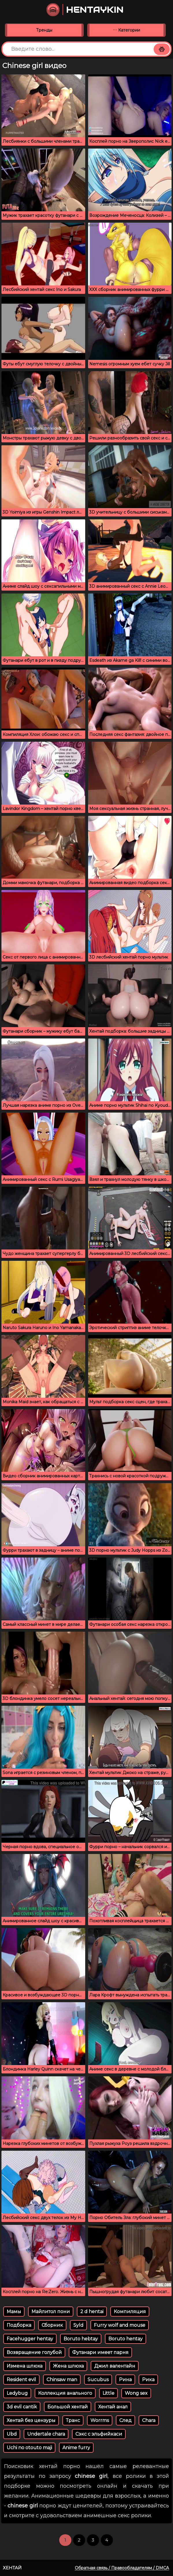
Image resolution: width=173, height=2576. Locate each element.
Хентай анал (113, 2407)
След (125, 2420)
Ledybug (17, 2393)
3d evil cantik (22, 2407)
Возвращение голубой (34, 2352)
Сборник (52, 2325)
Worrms (99, 2420)
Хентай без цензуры (31, 2420)
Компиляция (130, 2311)
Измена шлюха (24, 2366)
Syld (78, 2325)
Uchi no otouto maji (29, 2447)
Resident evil (21, 2379)
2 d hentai (91, 2311)
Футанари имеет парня (100, 2352)
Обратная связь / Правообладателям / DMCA (122, 2567)
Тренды (44, 30)
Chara (148, 2420)
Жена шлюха (68, 2366)
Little (108, 2393)
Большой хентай (67, 2407)
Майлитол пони (50, 2311)
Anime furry (76, 2447)
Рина (125, 2379)
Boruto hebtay (81, 2339)
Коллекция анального (65, 2393)
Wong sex (136, 2393)
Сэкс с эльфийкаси (98, 2434)
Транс (73, 2420)
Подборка (19, 2325)
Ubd (12, 2434)
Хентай (12, 2567)
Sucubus (98, 2379)
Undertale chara (46, 2434)
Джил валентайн (114, 2366)
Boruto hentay (125, 2339)
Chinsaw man (61, 2379)
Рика (148, 2379)
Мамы (14, 2311)
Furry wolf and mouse (119, 2325)
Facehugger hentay (30, 2339)
